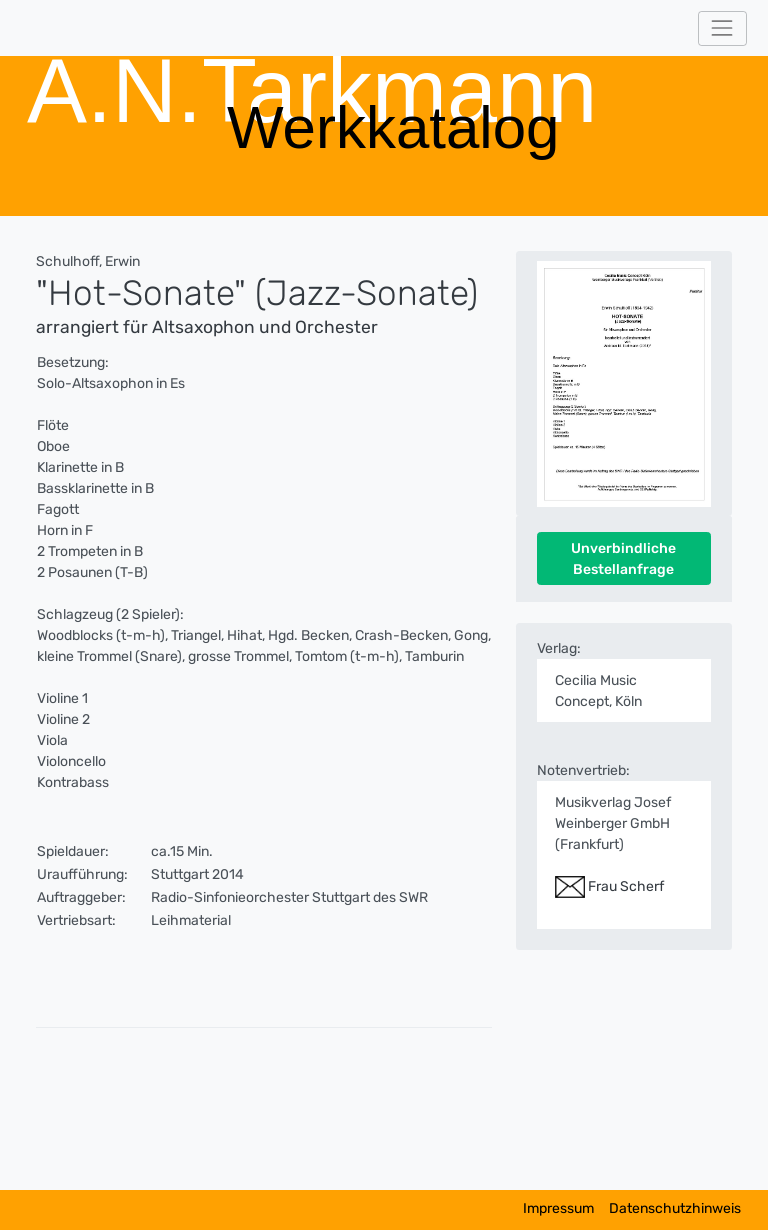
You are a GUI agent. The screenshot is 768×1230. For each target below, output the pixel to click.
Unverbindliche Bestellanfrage (623, 559)
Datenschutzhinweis (675, 1208)
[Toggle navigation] (722, 28)
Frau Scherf (609, 886)
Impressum (558, 1208)
